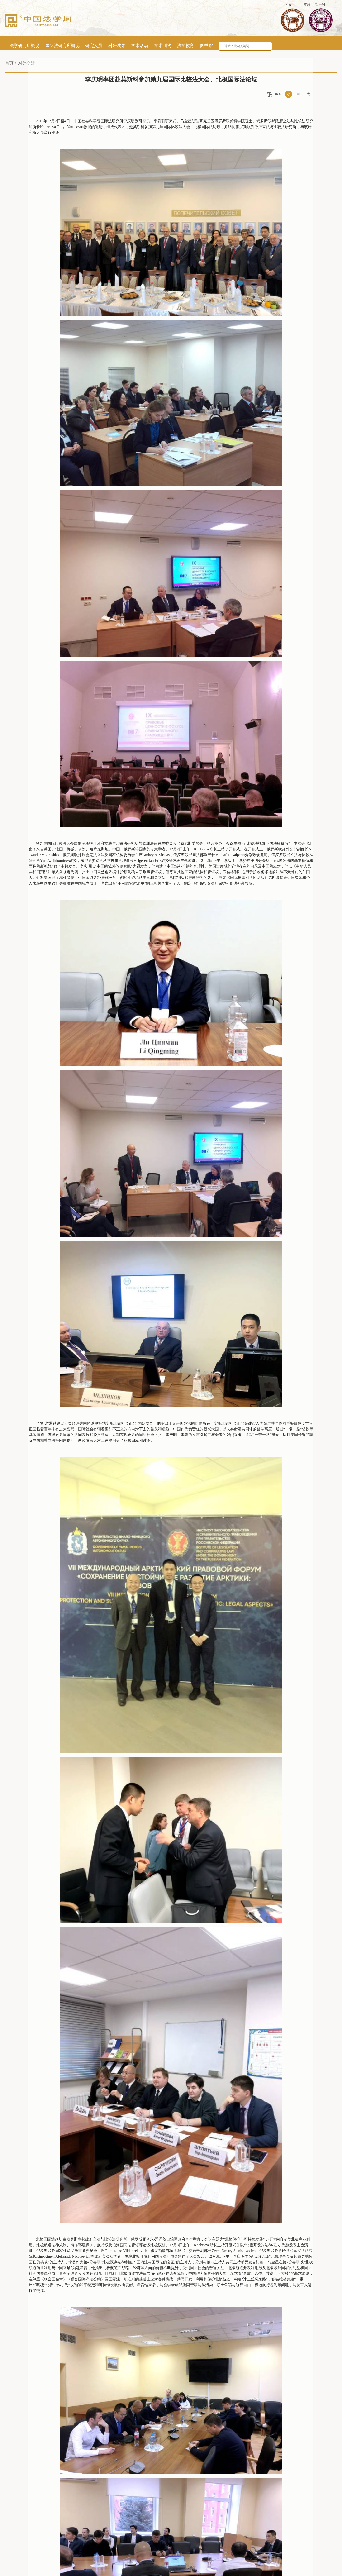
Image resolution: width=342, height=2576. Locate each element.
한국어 (320, 4)
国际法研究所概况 (62, 45)
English (290, 4)
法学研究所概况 (24, 45)
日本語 (305, 4)
